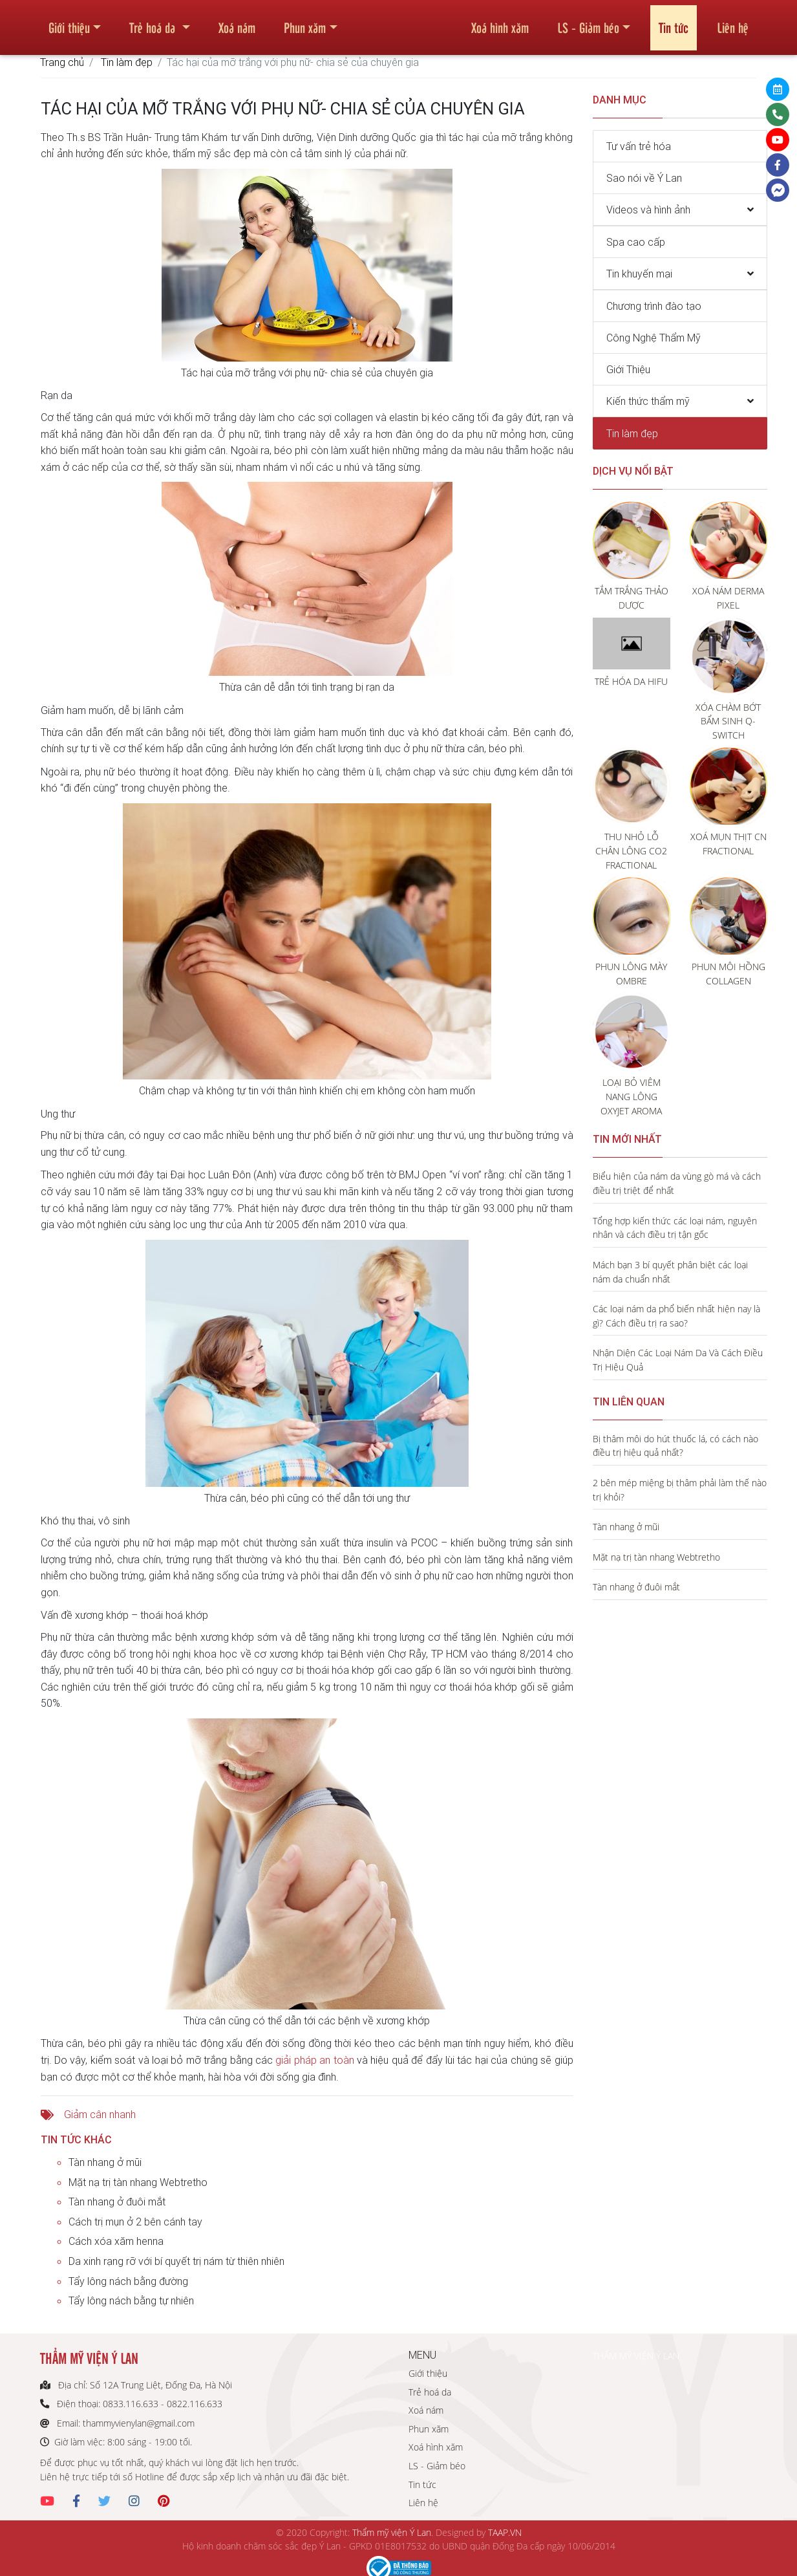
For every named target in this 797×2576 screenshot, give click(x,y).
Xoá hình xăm (500, 22)
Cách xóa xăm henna (116, 2241)
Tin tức (673, 22)
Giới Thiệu (628, 369)
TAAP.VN (505, 2532)
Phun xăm (305, 22)
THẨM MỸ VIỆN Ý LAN (636, 2356)
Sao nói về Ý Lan (644, 177)
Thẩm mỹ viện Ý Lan (391, 2532)
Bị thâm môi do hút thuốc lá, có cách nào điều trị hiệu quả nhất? (675, 1446)
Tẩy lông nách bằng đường (128, 2281)
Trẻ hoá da (153, 22)
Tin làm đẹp (127, 62)
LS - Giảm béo (588, 22)
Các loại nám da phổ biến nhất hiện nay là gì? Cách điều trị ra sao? (676, 1316)
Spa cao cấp (635, 241)
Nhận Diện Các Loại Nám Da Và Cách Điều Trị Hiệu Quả (678, 1360)
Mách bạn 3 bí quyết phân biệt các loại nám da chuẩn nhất (670, 1272)
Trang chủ (62, 62)
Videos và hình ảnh (648, 209)
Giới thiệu (69, 22)
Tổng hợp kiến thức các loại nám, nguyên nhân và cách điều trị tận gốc (675, 1228)
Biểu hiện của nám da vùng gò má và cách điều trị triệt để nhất (677, 1183)
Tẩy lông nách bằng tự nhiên (131, 2300)
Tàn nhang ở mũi (105, 2162)
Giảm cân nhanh (100, 2114)
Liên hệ (733, 22)
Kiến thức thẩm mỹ (648, 401)
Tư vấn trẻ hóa (638, 146)
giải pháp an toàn (314, 2059)
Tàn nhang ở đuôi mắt (117, 2201)
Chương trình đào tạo (653, 305)
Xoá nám (236, 22)
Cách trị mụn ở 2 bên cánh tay (135, 2221)
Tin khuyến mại (639, 273)
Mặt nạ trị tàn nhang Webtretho (138, 2182)
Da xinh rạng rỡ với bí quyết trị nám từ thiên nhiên (176, 2261)
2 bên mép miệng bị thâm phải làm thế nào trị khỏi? (680, 1490)
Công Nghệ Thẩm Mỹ (653, 337)
